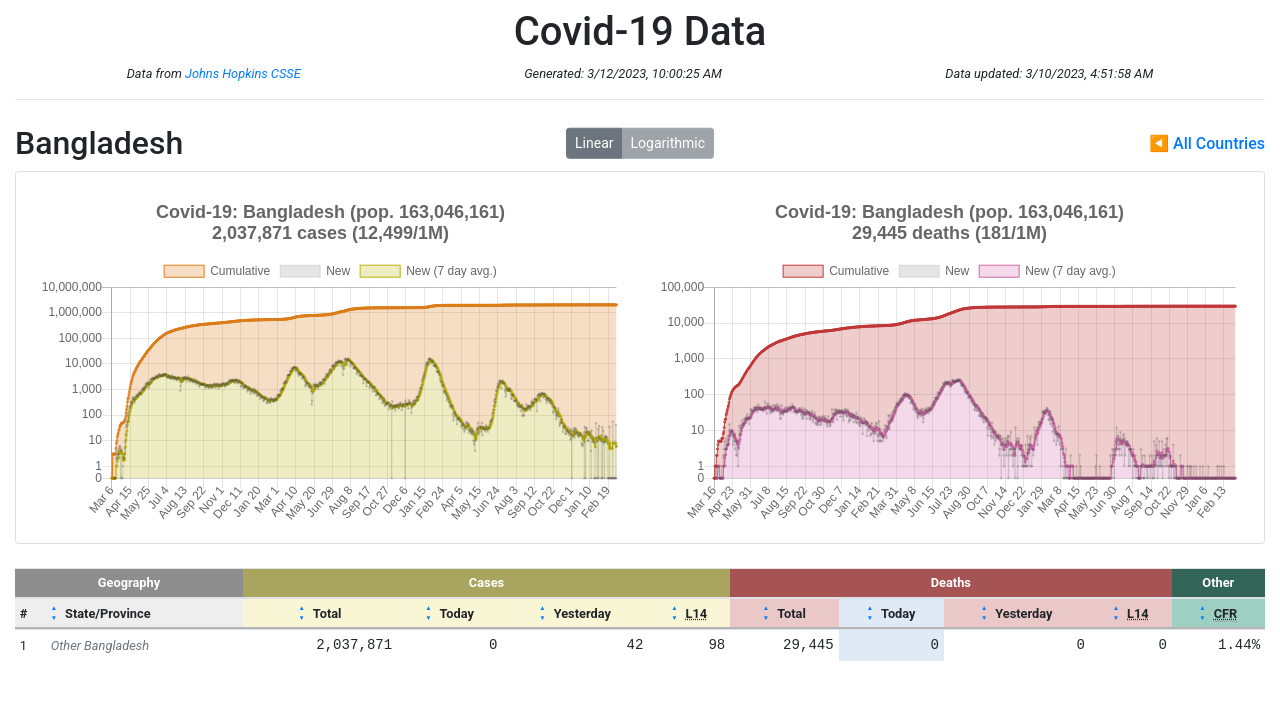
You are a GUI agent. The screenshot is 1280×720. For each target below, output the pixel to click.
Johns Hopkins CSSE (243, 73)
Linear (594, 143)
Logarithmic (668, 143)
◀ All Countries (1207, 143)
